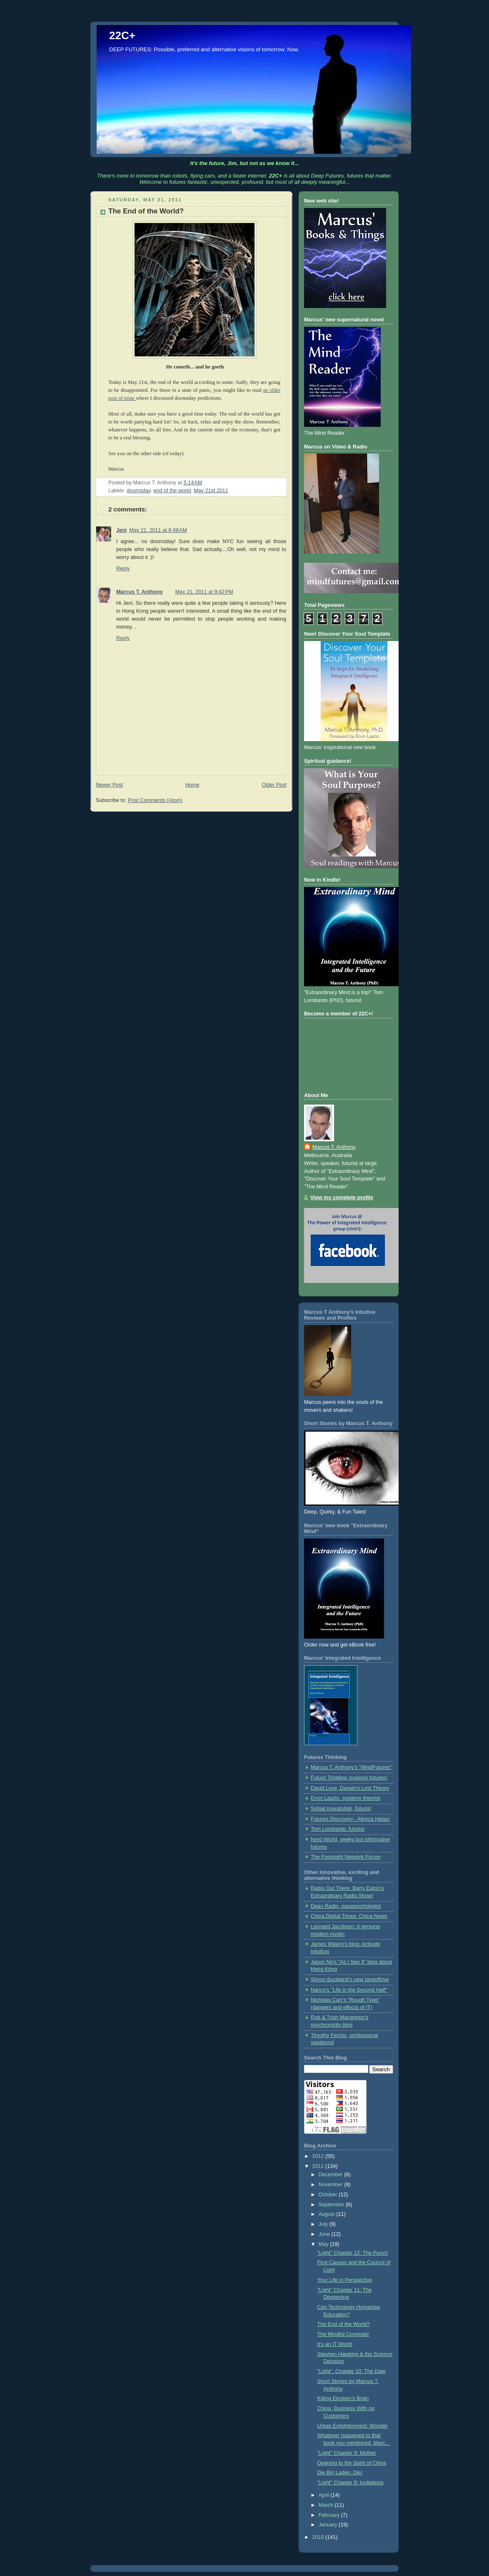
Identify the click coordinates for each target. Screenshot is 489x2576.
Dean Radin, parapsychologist (346, 1906)
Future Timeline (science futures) (349, 1778)
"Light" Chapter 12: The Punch (352, 2253)
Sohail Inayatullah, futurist (341, 1809)
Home (192, 785)
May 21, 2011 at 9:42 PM (204, 592)
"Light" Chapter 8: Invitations (350, 2483)
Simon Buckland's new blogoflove (350, 1979)
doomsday (138, 491)
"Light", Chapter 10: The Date (351, 2371)
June (325, 2234)
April (325, 2495)
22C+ (122, 35)
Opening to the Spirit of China (351, 2463)
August (328, 2214)
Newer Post (109, 785)
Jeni (121, 530)
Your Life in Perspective (344, 2280)
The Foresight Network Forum (345, 1857)
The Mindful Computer (343, 2334)
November (331, 2185)
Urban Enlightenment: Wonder (352, 2426)
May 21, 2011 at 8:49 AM (158, 530)
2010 (319, 2537)
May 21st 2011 (211, 491)
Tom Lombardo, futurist (337, 1829)
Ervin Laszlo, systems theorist (345, 1798)
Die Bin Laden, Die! (340, 2473)
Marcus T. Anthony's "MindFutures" (351, 1767)
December (331, 2175)
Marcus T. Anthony (139, 592)
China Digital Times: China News (349, 1916)
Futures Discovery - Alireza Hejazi (350, 1819)
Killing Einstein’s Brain (343, 2398)
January (329, 2525)
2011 (319, 2166)
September (332, 2205)
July (324, 2224)
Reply (123, 568)
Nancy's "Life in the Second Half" (349, 1990)
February (330, 2515)
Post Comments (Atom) (155, 800)
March (327, 2505)
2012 (319, 2156)
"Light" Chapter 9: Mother (346, 2453)
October (329, 2195)
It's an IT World (334, 2344)
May (324, 2244)
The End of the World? (343, 2324)
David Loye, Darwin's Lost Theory (350, 1788)
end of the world (172, 491)
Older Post (274, 785)
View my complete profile (341, 1197)
